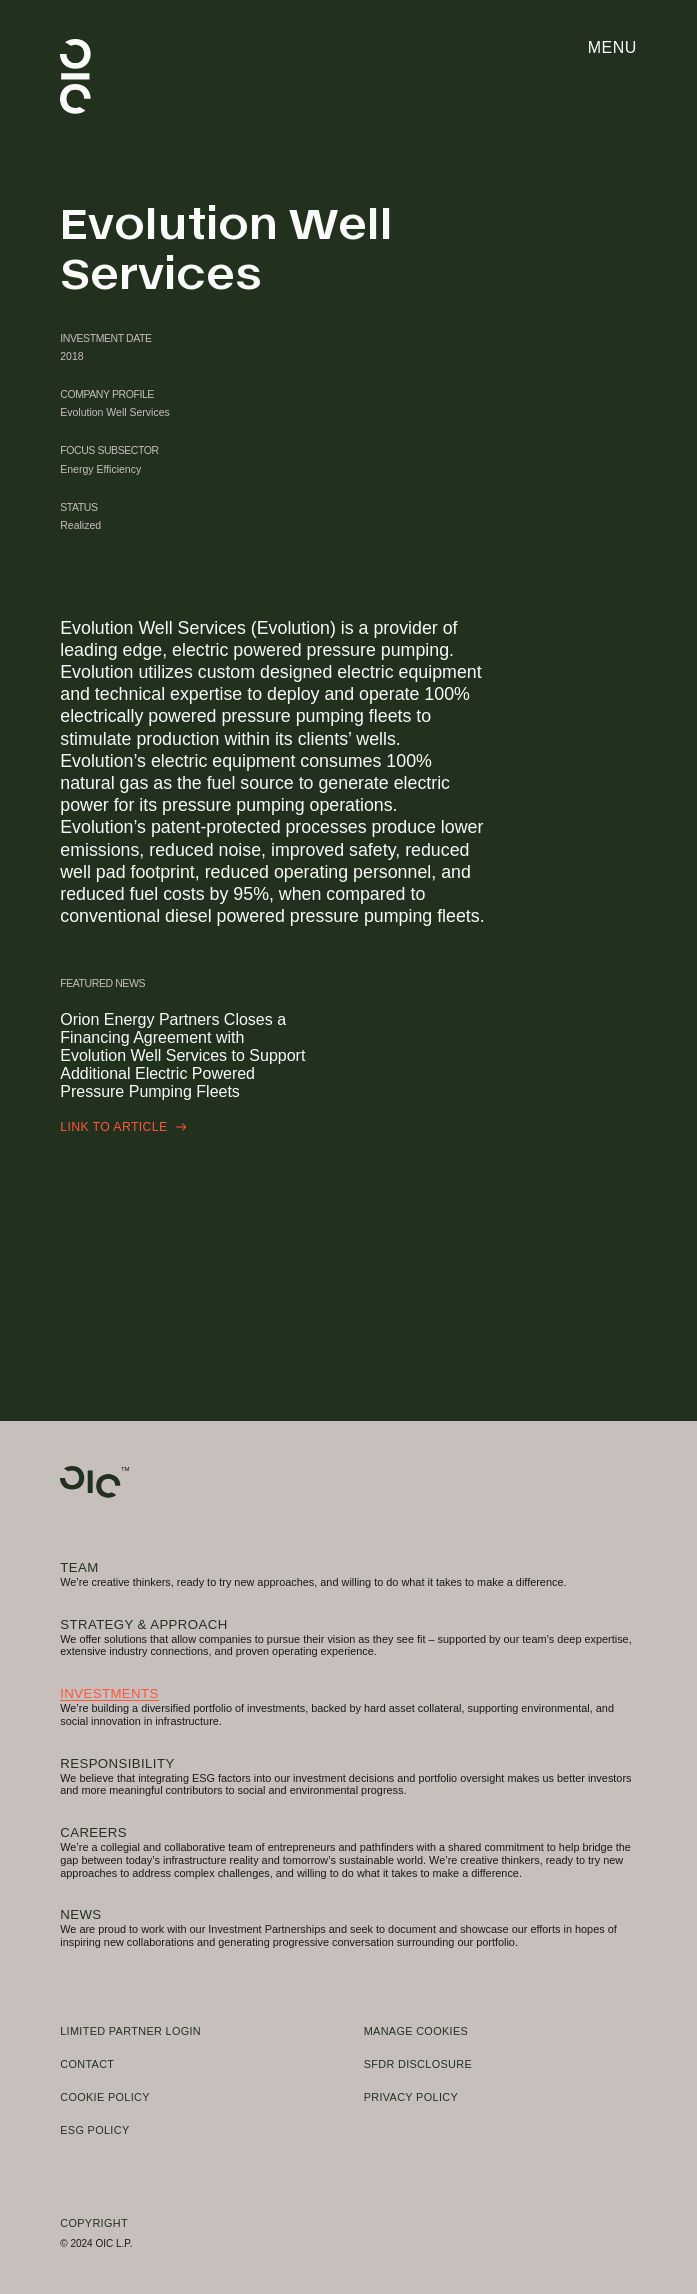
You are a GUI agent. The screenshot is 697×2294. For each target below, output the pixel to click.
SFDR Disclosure (418, 2064)
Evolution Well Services (115, 412)
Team (79, 1567)
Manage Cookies (416, 2031)
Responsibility (117, 1763)
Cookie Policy (105, 2097)
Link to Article (123, 1127)
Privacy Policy (411, 2097)
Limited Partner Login (130, 2031)
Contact (87, 2064)
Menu (612, 47)
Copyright (94, 2223)
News (80, 1914)
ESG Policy (94, 2130)
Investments (109, 1693)
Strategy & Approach (143, 1624)
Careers (93, 1832)
